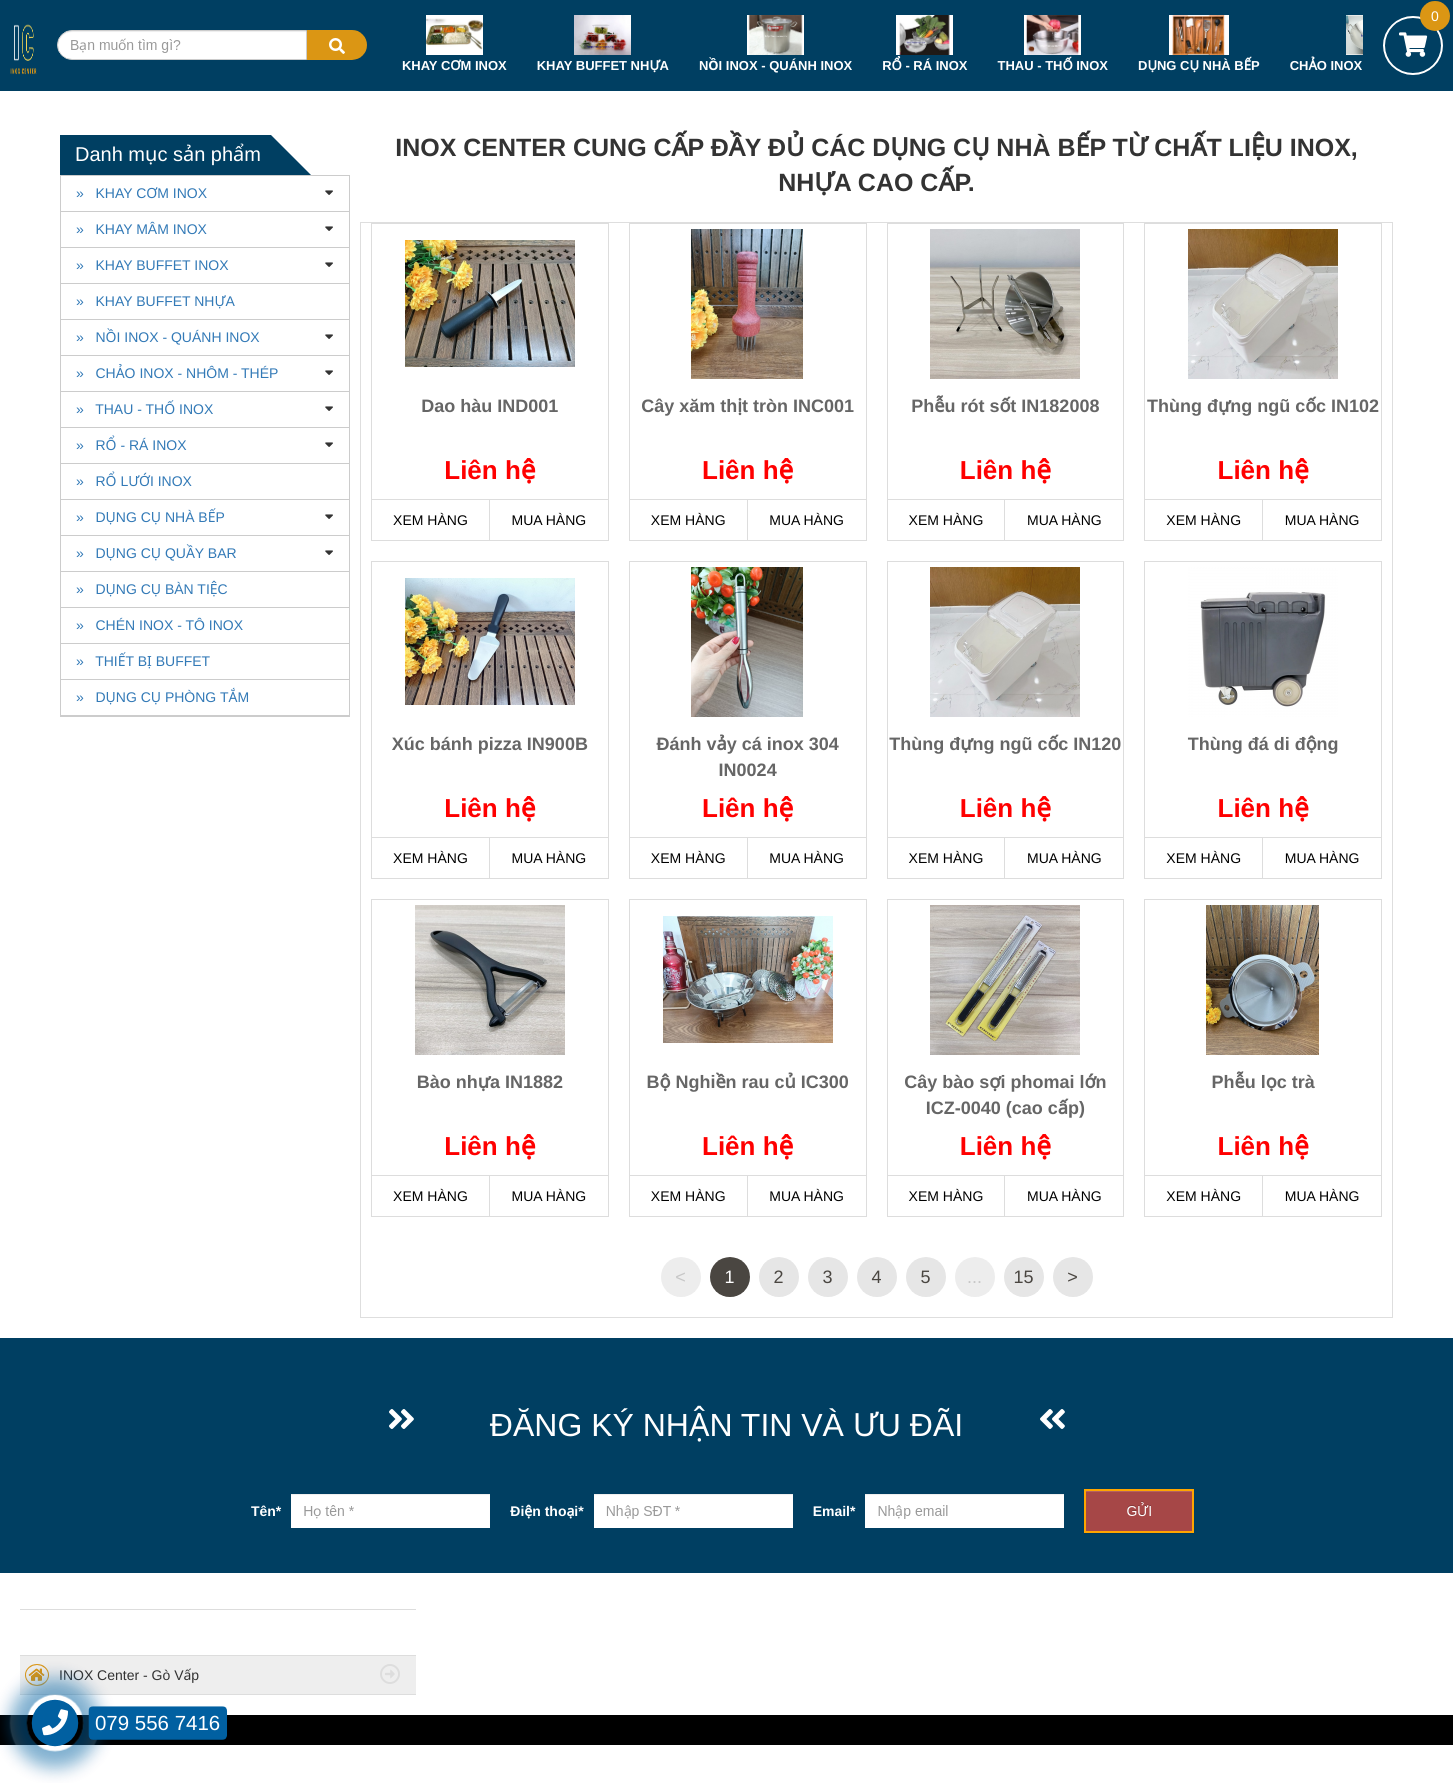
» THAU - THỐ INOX (144, 409)
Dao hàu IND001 (489, 406)
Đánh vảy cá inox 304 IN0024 (748, 757)
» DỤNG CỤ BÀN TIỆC (152, 589)
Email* (834, 1511)
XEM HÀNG (430, 520)
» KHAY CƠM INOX (141, 193)
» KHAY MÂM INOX (141, 229)
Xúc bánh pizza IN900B (490, 744)
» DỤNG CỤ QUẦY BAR (156, 553)
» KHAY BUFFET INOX (152, 265)
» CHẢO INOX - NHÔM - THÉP (177, 373)
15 (1023, 1277)
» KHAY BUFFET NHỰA (155, 301)
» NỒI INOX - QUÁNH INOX (168, 337)
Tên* (266, 1511)
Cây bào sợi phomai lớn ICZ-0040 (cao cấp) (1005, 1095)
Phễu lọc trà (1263, 1082)
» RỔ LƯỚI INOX (134, 481)
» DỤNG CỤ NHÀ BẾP (150, 517)
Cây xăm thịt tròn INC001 (747, 406)
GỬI (1139, 1511)
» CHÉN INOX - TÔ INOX (159, 625)
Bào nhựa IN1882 (490, 1082)
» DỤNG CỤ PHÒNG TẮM (162, 697)
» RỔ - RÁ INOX (131, 445)
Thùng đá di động (1263, 744)
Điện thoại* (546, 1511)
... (974, 1277)
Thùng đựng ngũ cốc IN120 (1005, 744)
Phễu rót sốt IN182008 (1005, 406)
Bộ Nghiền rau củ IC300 (748, 1082)
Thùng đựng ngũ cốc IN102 (1263, 406)
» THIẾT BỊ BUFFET (143, 661)
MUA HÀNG (548, 520)
